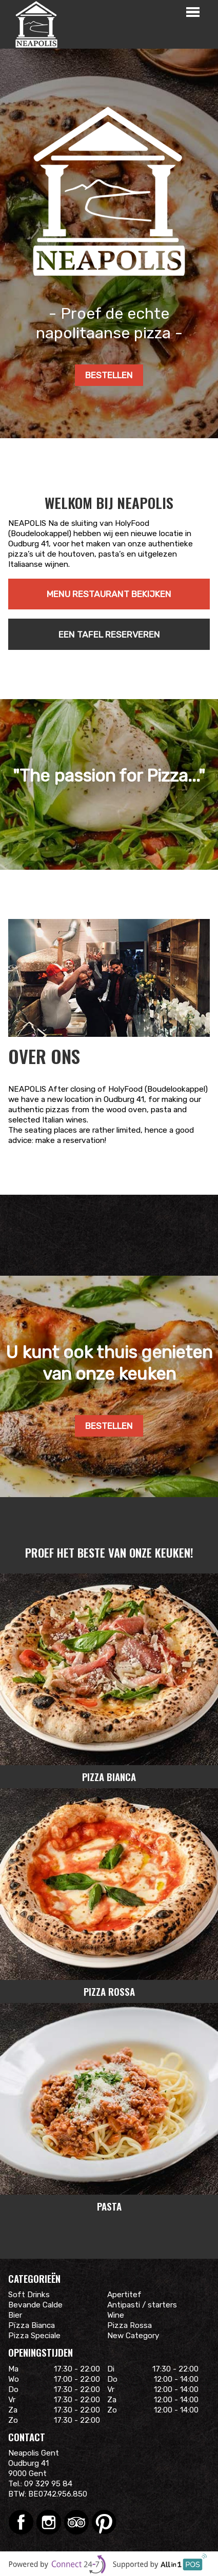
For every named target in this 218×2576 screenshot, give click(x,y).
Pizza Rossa (129, 2325)
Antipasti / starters (142, 2304)
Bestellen (109, 375)
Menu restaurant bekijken (109, 594)
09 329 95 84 (48, 2483)
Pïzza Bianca (31, 2325)
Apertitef (124, 2294)
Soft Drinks (29, 2294)
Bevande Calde (35, 2304)
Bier (15, 2315)
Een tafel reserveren (109, 634)
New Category (133, 2335)
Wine (115, 2315)
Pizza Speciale (34, 2335)
